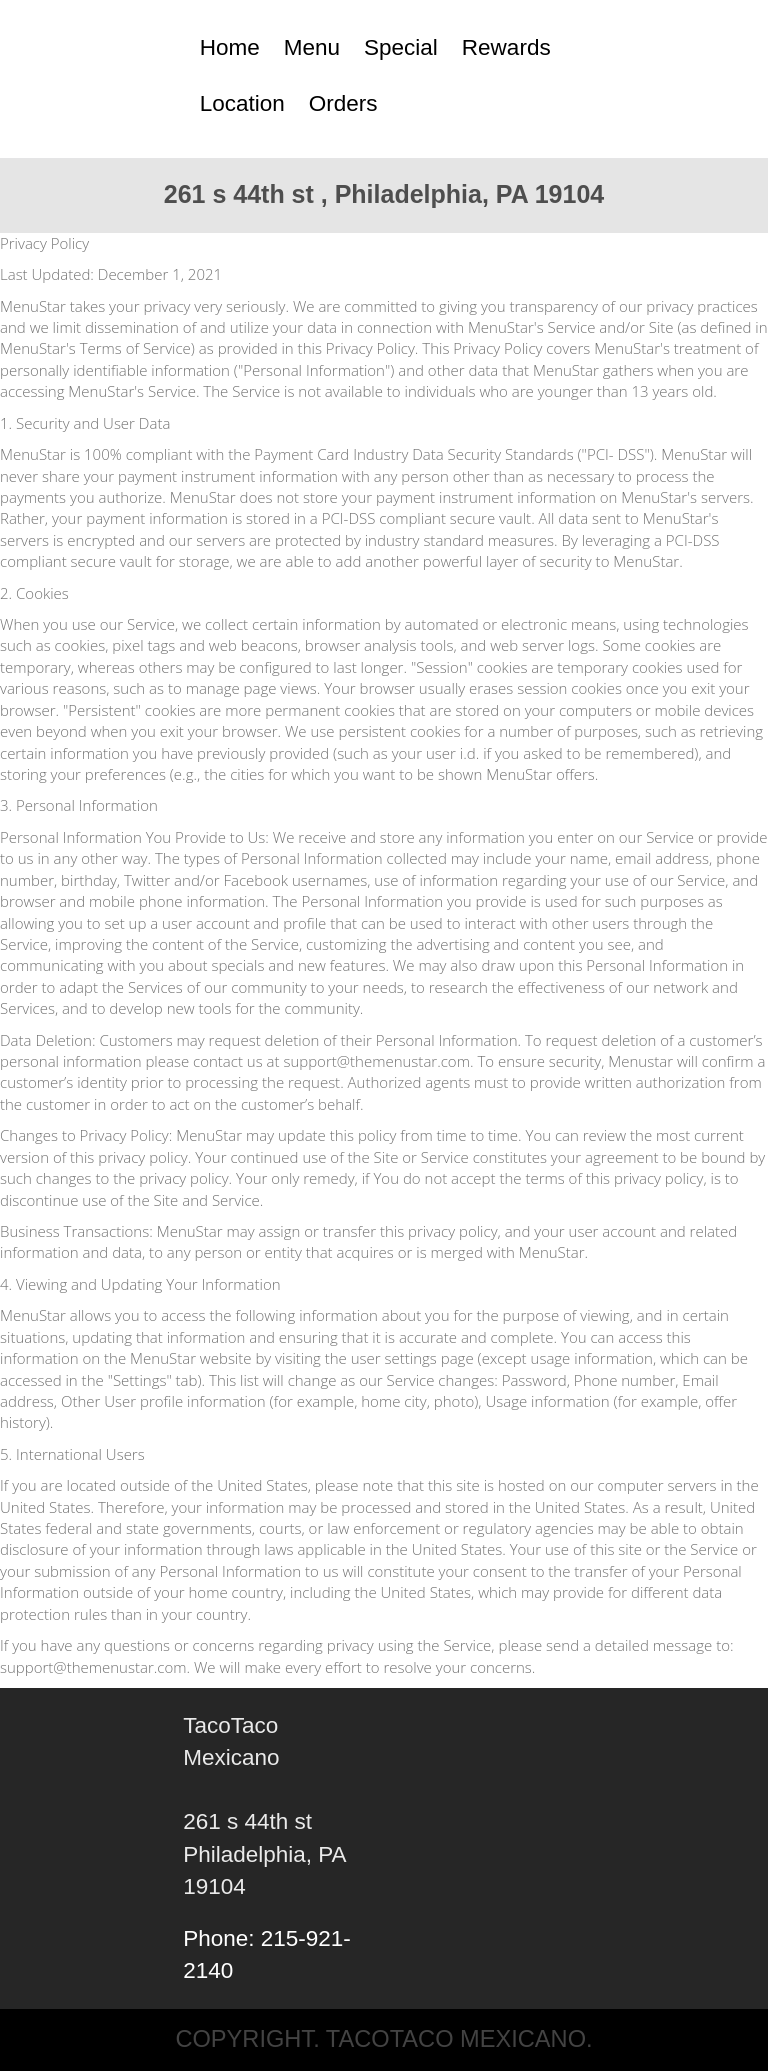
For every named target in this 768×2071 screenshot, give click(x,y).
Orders (343, 103)
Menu (312, 47)
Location (242, 103)
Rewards (506, 47)
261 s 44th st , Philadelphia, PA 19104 (384, 194)
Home (230, 47)
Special (401, 47)
